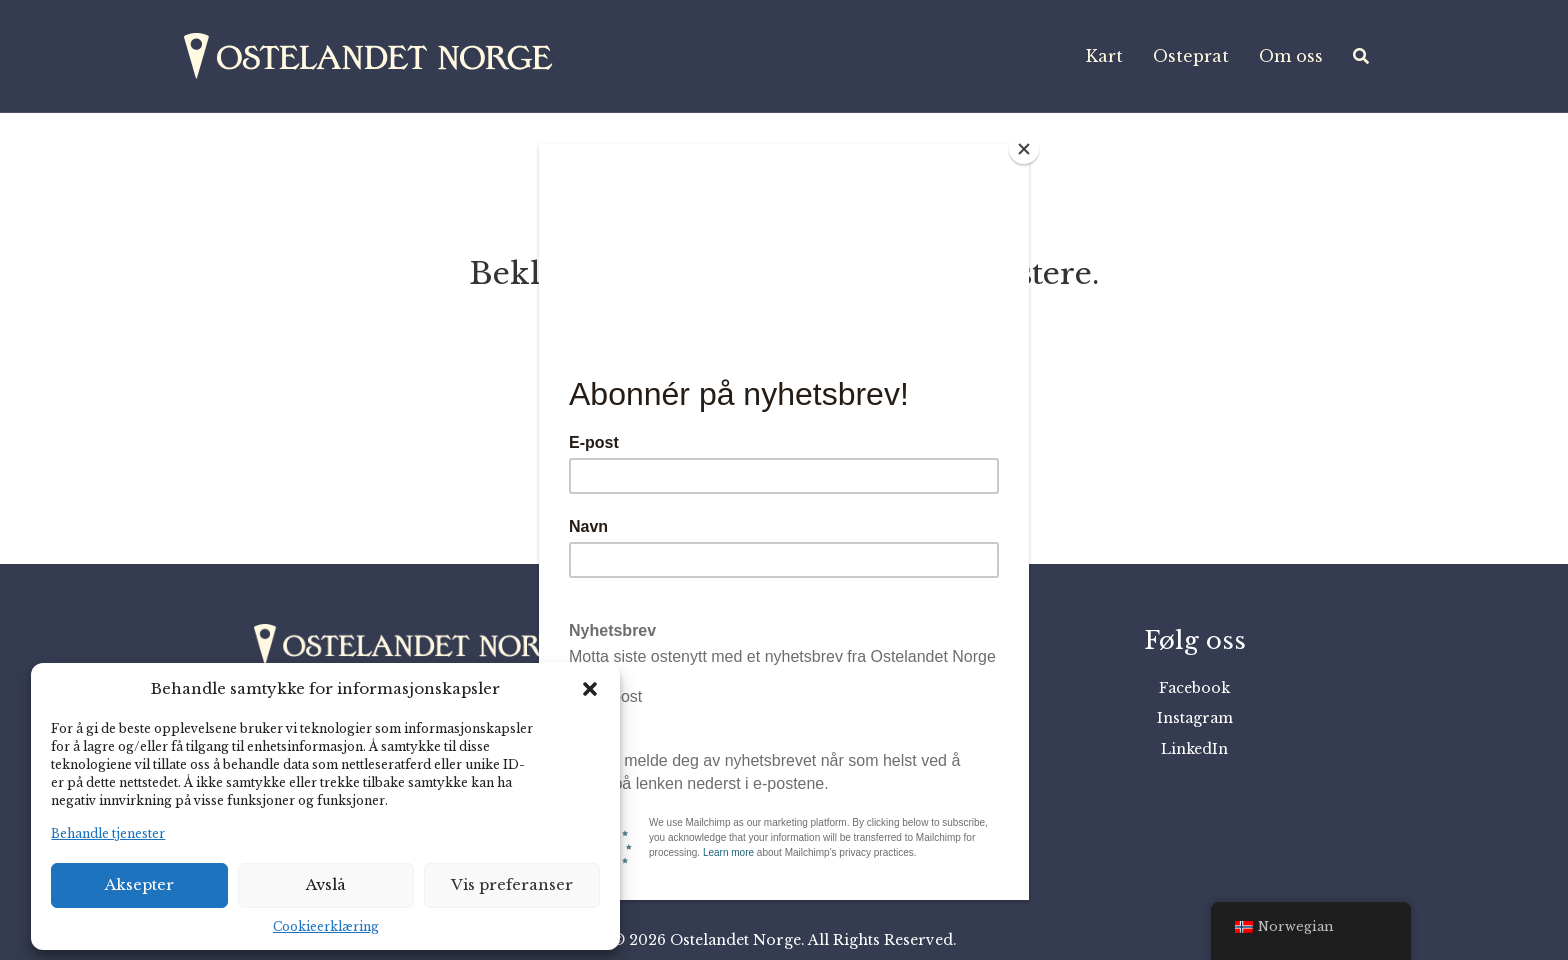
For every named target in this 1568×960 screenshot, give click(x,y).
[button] (590, 689)
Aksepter (139, 884)
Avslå (326, 884)
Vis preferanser (512, 884)
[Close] (1024, 149)
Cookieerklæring (326, 926)
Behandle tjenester (108, 833)
